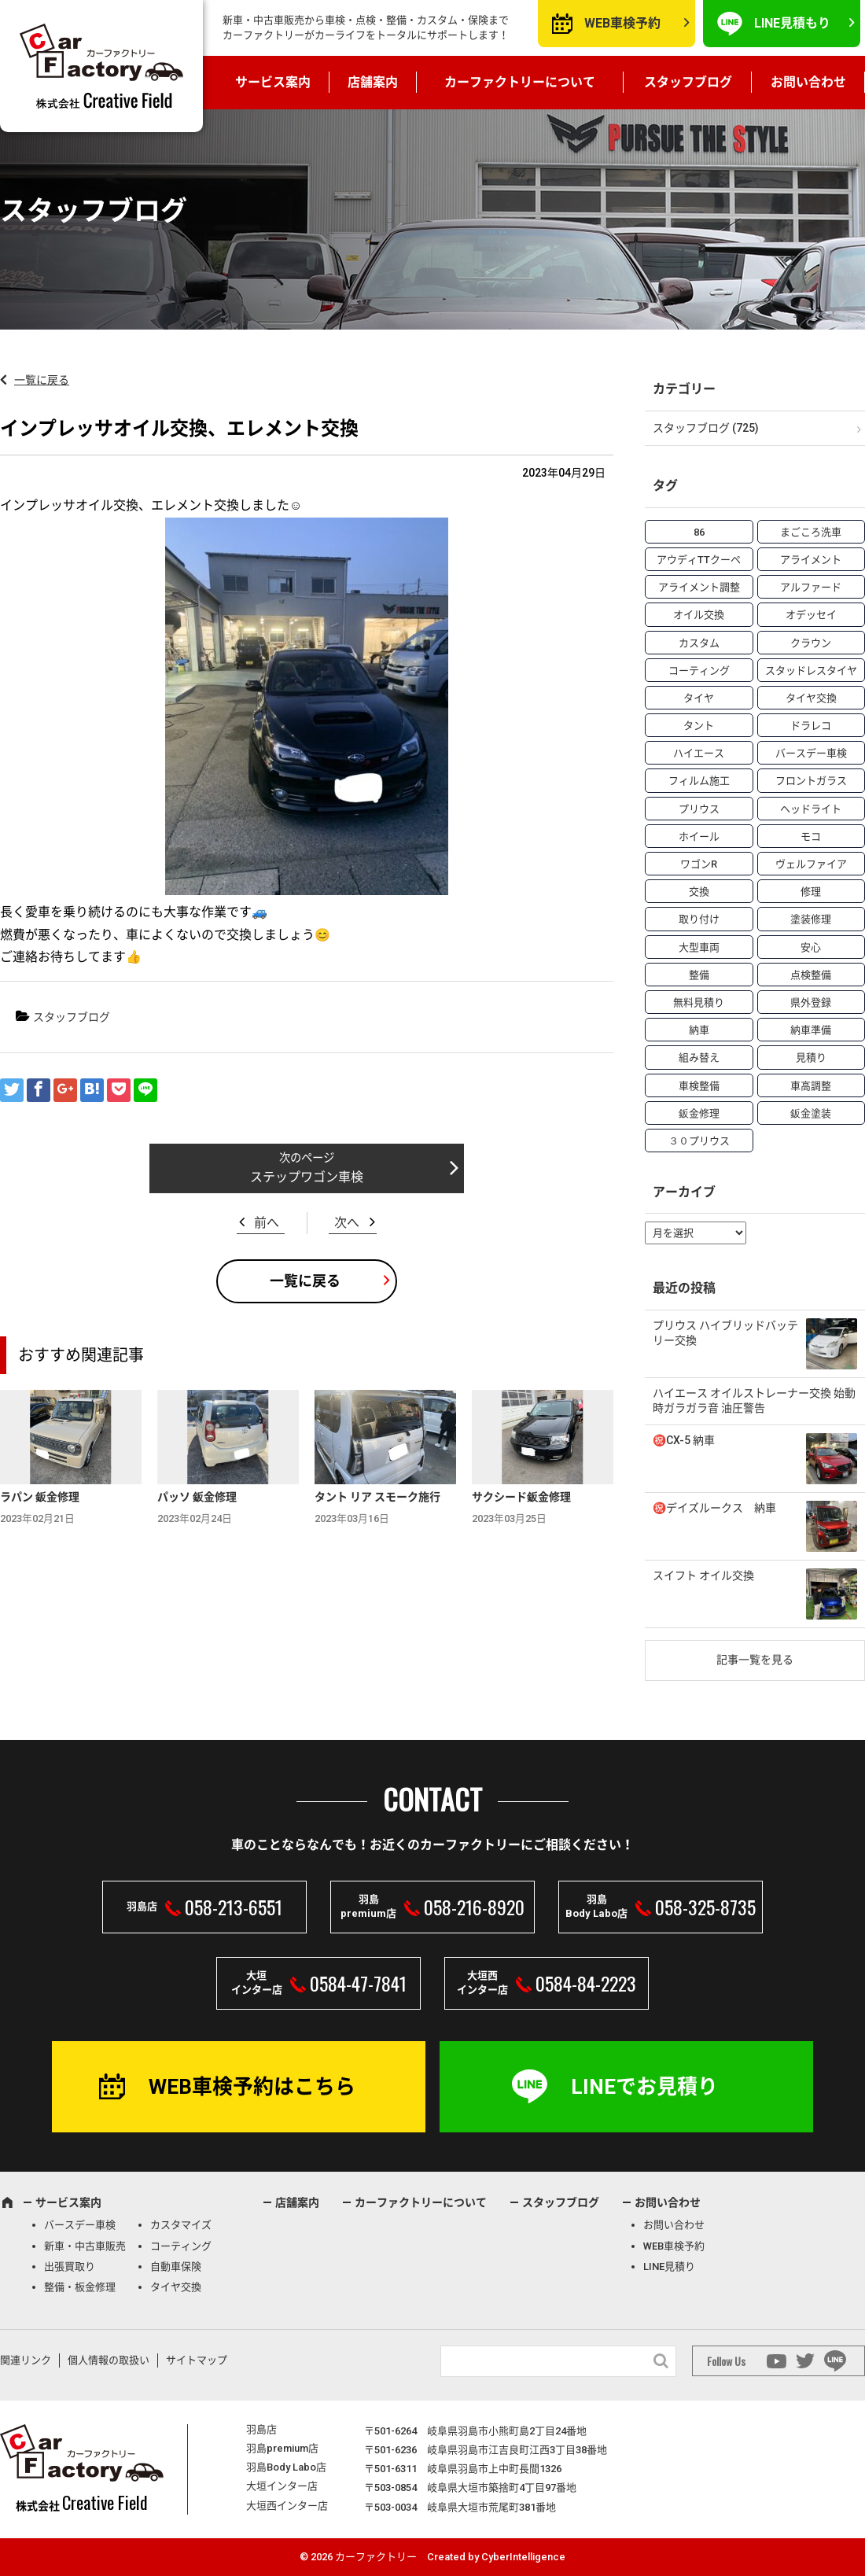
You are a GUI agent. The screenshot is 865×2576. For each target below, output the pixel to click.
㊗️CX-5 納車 (684, 1440)
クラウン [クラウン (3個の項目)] (810, 643)
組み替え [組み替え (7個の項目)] (699, 1057)
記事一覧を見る (754, 1659)
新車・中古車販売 (85, 2246)
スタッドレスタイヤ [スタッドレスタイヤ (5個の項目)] (811, 670)
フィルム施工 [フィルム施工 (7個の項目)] (699, 781)
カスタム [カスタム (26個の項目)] (699, 643)
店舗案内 (373, 82)
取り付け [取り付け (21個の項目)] (699, 919)
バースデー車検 (80, 2225)
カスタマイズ (181, 2225)
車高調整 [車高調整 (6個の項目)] (810, 1086)
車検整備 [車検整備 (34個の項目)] (699, 1086)
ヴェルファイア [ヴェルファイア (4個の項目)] (811, 864)
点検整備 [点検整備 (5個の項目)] (810, 975)
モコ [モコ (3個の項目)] (811, 836)
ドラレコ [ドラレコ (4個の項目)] (810, 726)
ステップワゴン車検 (306, 1177)
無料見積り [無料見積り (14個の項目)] (698, 1002)
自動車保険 (175, 2266)
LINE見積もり (792, 23)
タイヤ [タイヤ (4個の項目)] (698, 698)
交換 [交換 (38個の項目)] (699, 891)
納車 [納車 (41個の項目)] (699, 1030)
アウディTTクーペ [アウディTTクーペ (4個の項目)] (699, 560)
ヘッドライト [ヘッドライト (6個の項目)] (810, 809)
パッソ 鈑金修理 (197, 1497)
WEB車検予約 (622, 23)
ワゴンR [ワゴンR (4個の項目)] (698, 864)
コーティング (181, 2246)
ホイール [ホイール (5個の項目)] (699, 836)
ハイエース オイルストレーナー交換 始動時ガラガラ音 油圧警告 (754, 1401)
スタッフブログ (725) (706, 428)
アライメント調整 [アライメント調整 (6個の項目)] (699, 587)
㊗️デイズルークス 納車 (714, 1508)
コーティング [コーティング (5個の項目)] (699, 670)
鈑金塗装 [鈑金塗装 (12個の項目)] (810, 1113)
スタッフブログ (688, 82)
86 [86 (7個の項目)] (699, 532)
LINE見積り (669, 2266)
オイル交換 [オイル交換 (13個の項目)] (698, 615)
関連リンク (25, 2360)
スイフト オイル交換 (703, 1575)
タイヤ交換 (175, 2287)
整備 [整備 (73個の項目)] (699, 975)
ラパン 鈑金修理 (39, 1497)
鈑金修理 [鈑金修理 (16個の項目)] (699, 1113)
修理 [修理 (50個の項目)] (811, 891)
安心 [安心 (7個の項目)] (811, 947)
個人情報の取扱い (108, 2360)
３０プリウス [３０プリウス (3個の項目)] (699, 1141)
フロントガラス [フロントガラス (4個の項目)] (811, 781)
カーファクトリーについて (519, 82)
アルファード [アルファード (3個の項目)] (810, 587)
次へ (346, 1222)
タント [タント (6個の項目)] (698, 726)
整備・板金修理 (80, 2287)
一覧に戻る (41, 380)
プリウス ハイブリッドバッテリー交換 (725, 1333)
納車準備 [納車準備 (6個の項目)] (810, 1030)
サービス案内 (273, 82)
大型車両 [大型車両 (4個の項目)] (699, 947)
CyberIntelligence (523, 2557)
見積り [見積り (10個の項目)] (811, 1057)
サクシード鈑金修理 (521, 1497)
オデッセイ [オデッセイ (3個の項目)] (811, 615)
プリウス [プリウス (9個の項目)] (699, 809)
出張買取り (69, 2266)
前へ (266, 1222)
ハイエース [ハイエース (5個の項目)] (698, 753)
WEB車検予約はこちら (252, 2087)
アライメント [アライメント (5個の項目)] (810, 560)
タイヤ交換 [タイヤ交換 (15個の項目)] (811, 698)
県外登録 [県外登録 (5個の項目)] (810, 1002)
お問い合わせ (808, 82)
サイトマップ (196, 2360)
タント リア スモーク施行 (377, 1497)
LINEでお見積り (644, 2087)
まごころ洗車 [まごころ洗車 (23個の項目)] (810, 532)
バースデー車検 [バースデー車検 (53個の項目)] (811, 753)
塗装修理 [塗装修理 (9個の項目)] (810, 919)
